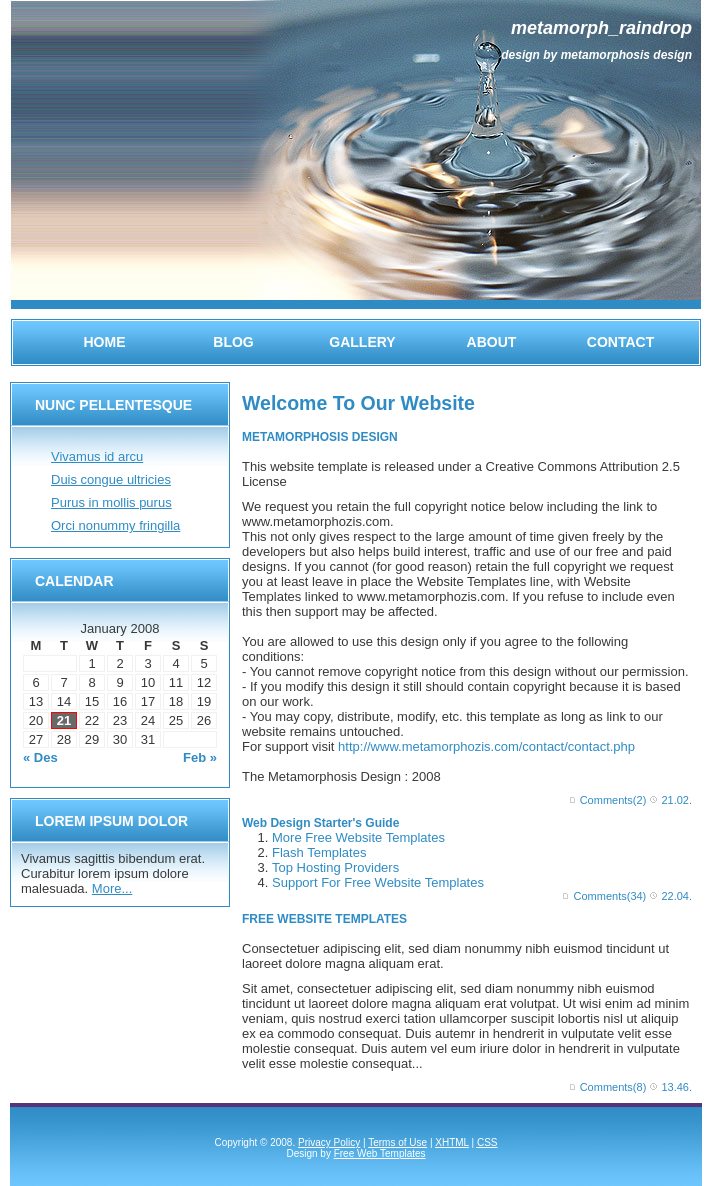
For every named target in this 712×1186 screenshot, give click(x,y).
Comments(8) (613, 1087)
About (492, 342)
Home (105, 342)
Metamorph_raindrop (601, 28)
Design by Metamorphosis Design (596, 55)
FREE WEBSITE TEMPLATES (324, 919)
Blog (233, 342)
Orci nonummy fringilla (115, 525)
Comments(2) (613, 800)
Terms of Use (397, 1142)
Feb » (200, 757)
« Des (40, 757)
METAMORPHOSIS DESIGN (320, 437)
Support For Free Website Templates (378, 882)
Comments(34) (610, 896)
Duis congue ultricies (111, 479)
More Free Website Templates (358, 837)
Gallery (362, 342)
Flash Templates (319, 852)
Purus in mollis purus (111, 502)
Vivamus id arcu (97, 456)
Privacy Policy (329, 1142)
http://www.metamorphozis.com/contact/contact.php (486, 746)
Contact (620, 342)
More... (112, 888)
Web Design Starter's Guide (320, 823)
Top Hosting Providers (335, 867)
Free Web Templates (380, 1153)
